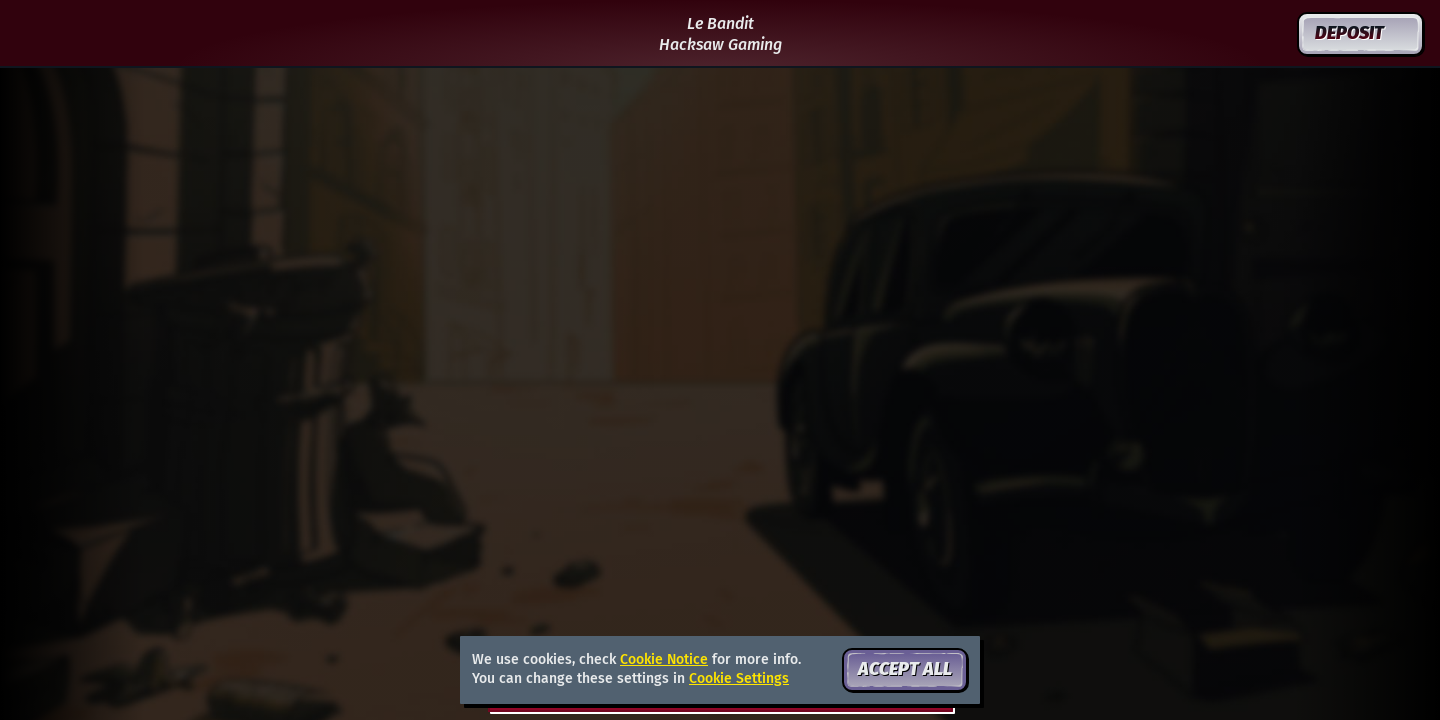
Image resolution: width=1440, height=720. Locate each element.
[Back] (34, 34)
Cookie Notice (664, 659)
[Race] (1267, 34)
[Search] (1219, 34)
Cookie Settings (739, 679)
